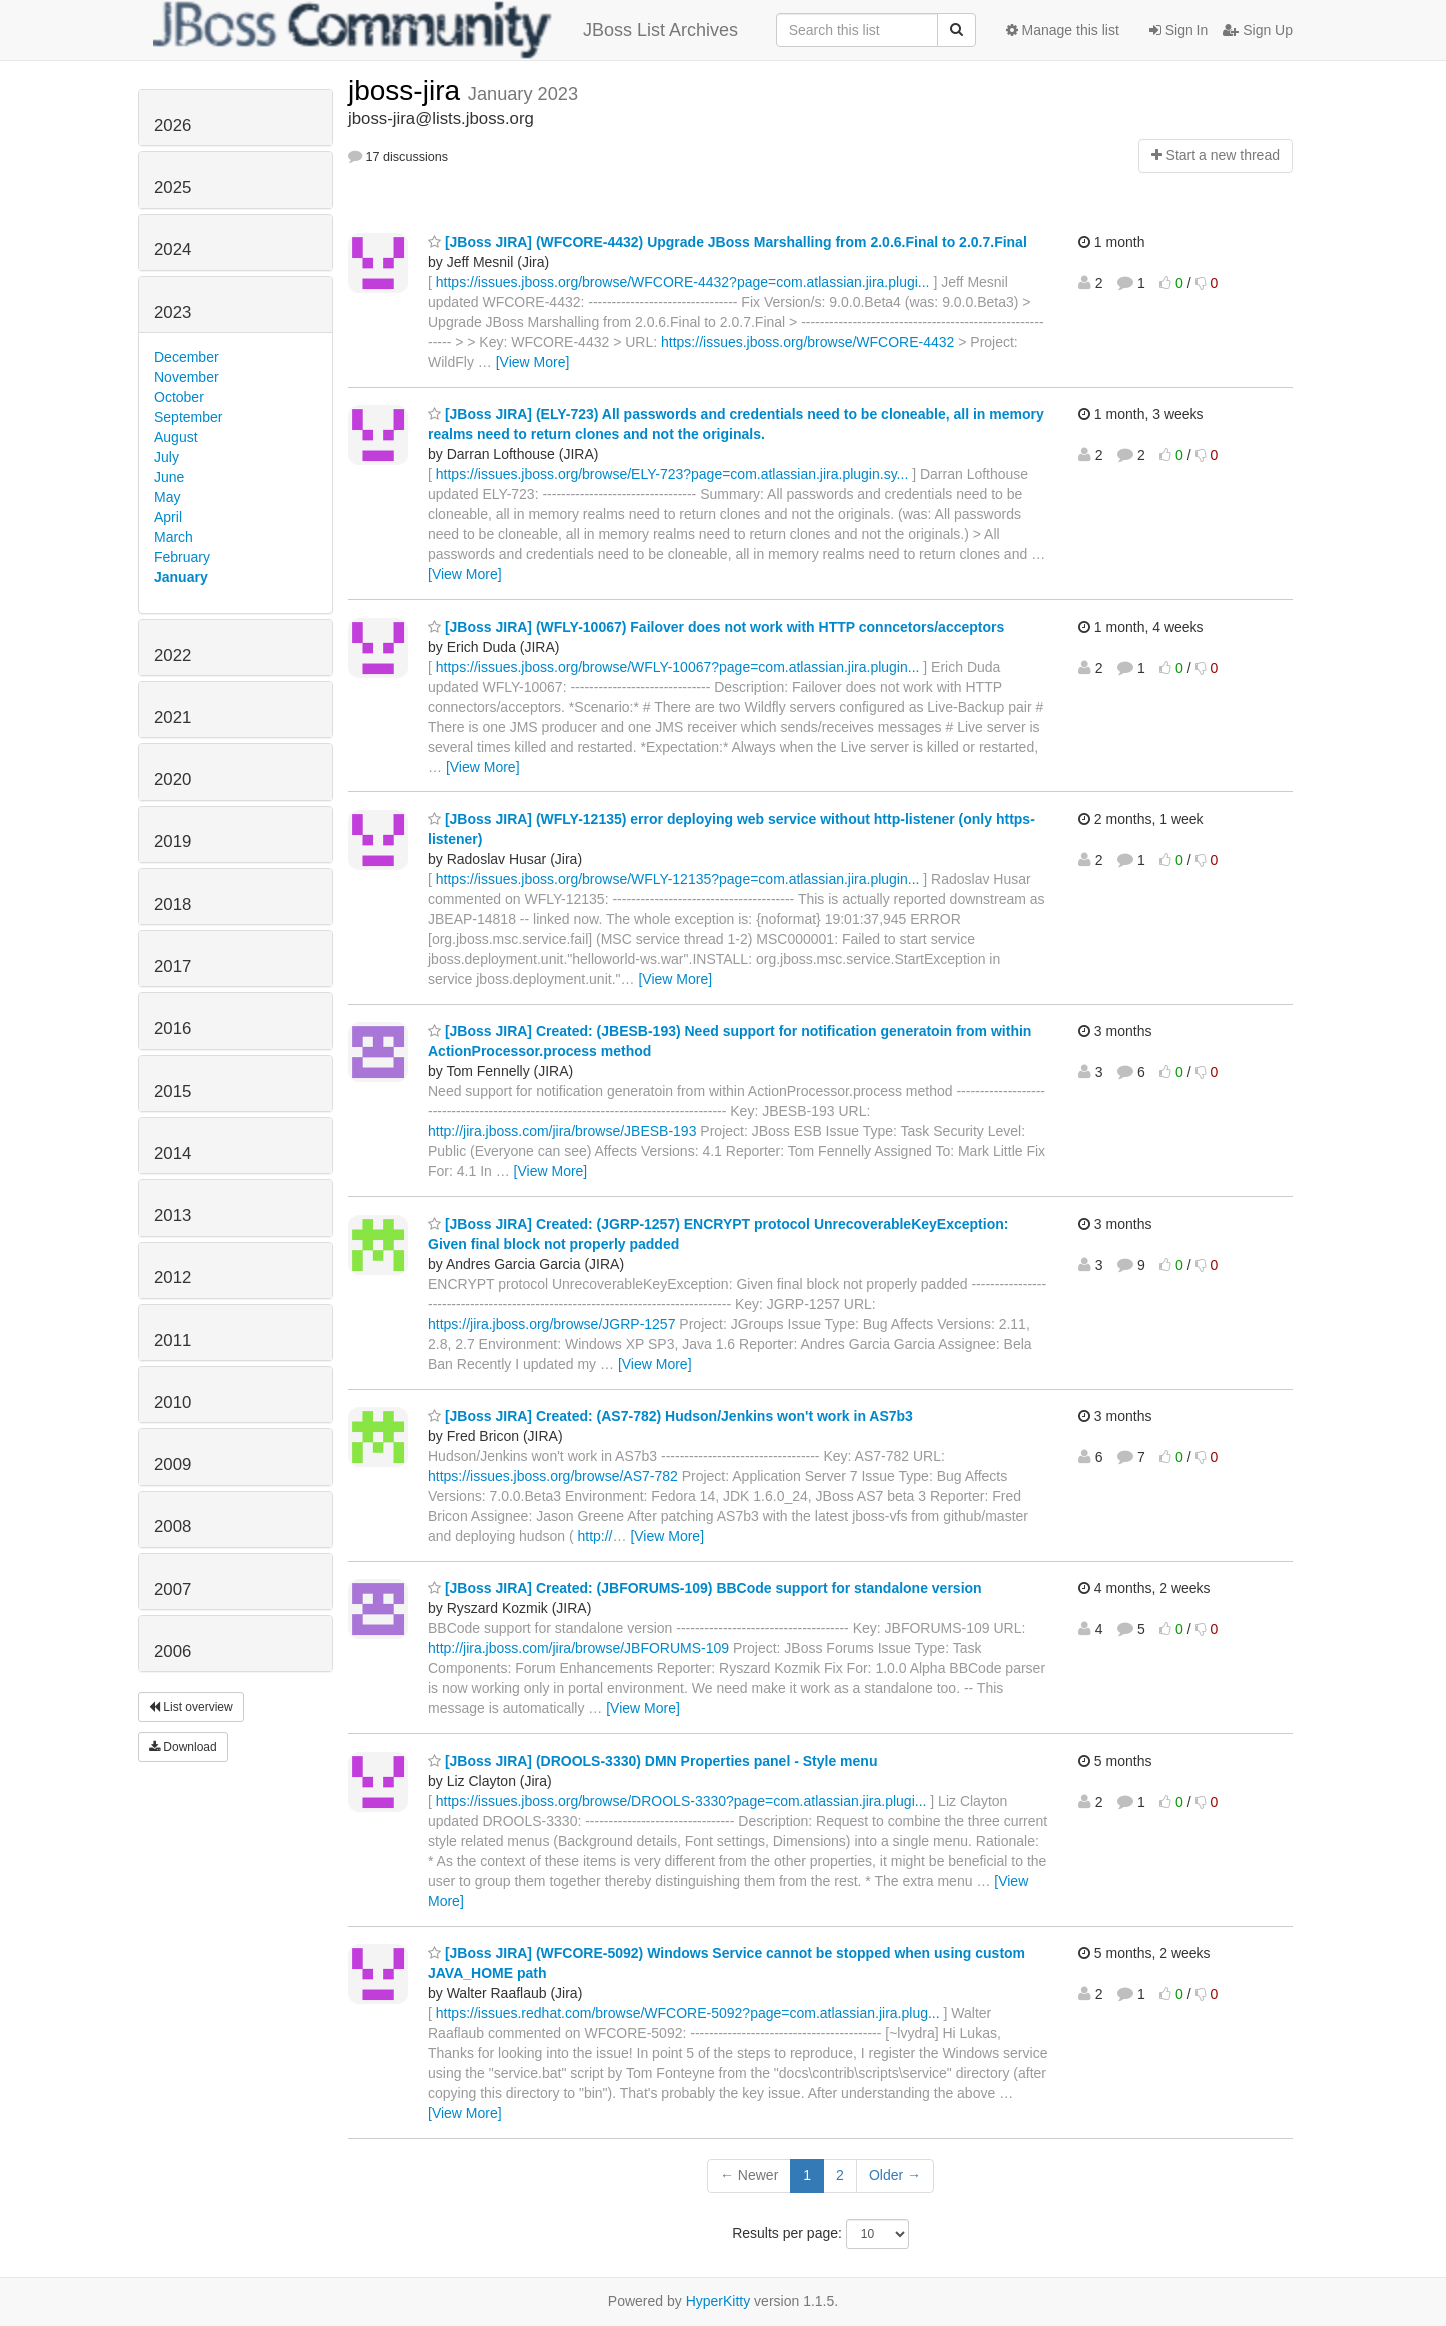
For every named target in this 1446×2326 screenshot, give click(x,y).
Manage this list (1062, 30)
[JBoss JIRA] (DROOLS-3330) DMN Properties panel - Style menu (652, 1761)
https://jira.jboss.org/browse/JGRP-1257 (551, 1324)
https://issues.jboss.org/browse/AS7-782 (553, 1476)
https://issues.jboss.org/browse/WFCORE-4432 (807, 342)
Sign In (1178, 30)
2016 (172, 1028)
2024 (172, 249)
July (166, 457)
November (186, 377)
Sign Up (1258, 30)
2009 (172, 1464)
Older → (895, 2175)
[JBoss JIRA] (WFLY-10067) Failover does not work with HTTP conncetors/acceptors (716, 627)
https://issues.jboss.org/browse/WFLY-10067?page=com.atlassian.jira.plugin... (678, 667)
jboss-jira (408, 90)
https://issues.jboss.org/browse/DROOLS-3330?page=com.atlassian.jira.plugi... (681, 1801)
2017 (172, 966)
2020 (172, 779)
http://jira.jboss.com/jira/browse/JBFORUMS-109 (578, 1648)
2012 (172, 1277)
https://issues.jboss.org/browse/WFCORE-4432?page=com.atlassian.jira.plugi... (683, 282)
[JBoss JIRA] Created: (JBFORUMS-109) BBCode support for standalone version (705, 1588)
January (181, 577)
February (182, 557)
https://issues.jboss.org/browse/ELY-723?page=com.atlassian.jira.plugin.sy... (672, 474)
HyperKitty (718, 2301)
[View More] (533, 362)
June (169, 477)
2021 (172, 717)
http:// (594, 1536)
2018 (172, 904)
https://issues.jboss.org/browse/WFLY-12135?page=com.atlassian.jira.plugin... (678, 879)
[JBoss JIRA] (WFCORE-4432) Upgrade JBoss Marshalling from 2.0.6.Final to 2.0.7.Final (727, 242)
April (168, 517)
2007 (172, 1589)
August (176, 437)
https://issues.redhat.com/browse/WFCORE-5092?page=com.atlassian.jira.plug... (688, 2013)
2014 (172, 1153)
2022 (172, 655)
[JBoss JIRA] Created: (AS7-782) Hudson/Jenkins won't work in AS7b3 (670, 1416)
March (173, 537)
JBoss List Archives (445, 30)
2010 (172, 1402)
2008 (172, 1526)
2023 (172, 312)
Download (183, 1747)
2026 (172, 125)
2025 (172, 187)
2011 (172, 1340)
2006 (172, 1651)
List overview (191, 1707)
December (186, 357)
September (188, 417)
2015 (172, 1091)
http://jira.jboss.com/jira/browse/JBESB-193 (562, 1131)
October (179, 397)
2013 (172, 1215)
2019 (172, 841)
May (167, 497)
